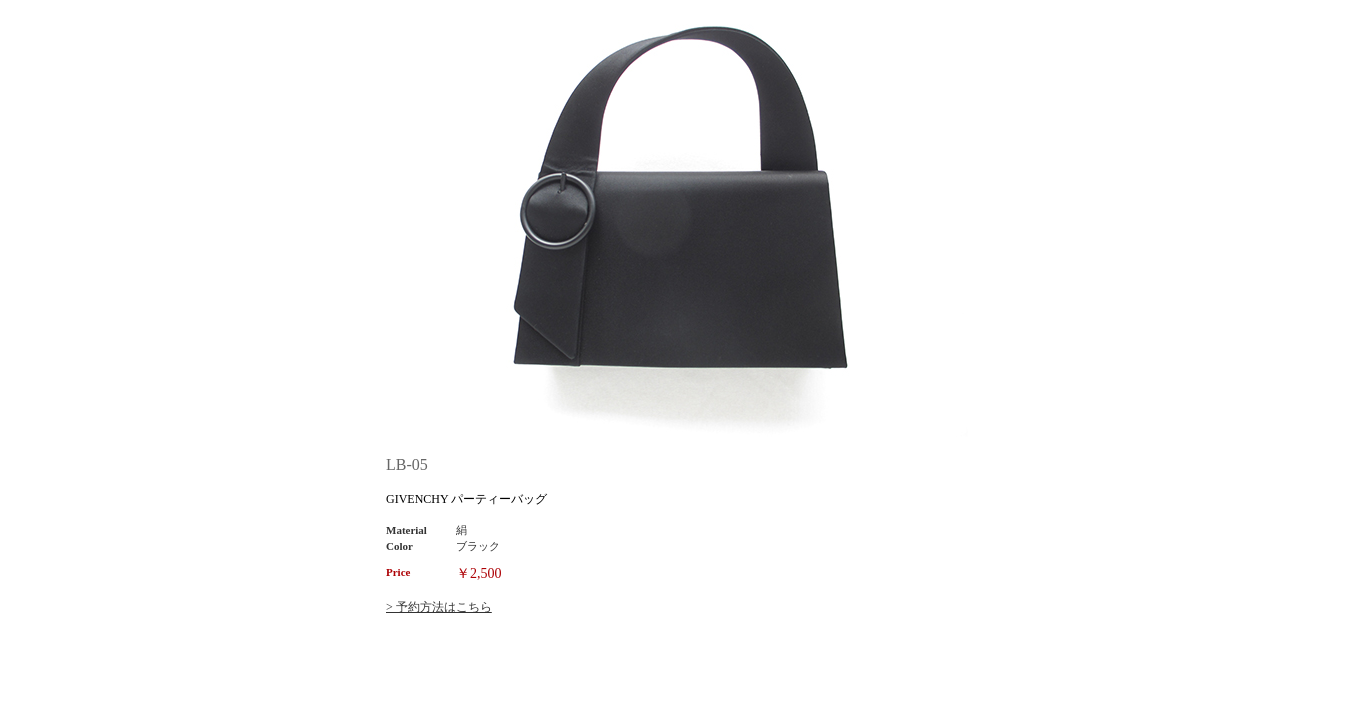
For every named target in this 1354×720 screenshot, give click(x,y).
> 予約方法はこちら (439, 607)
